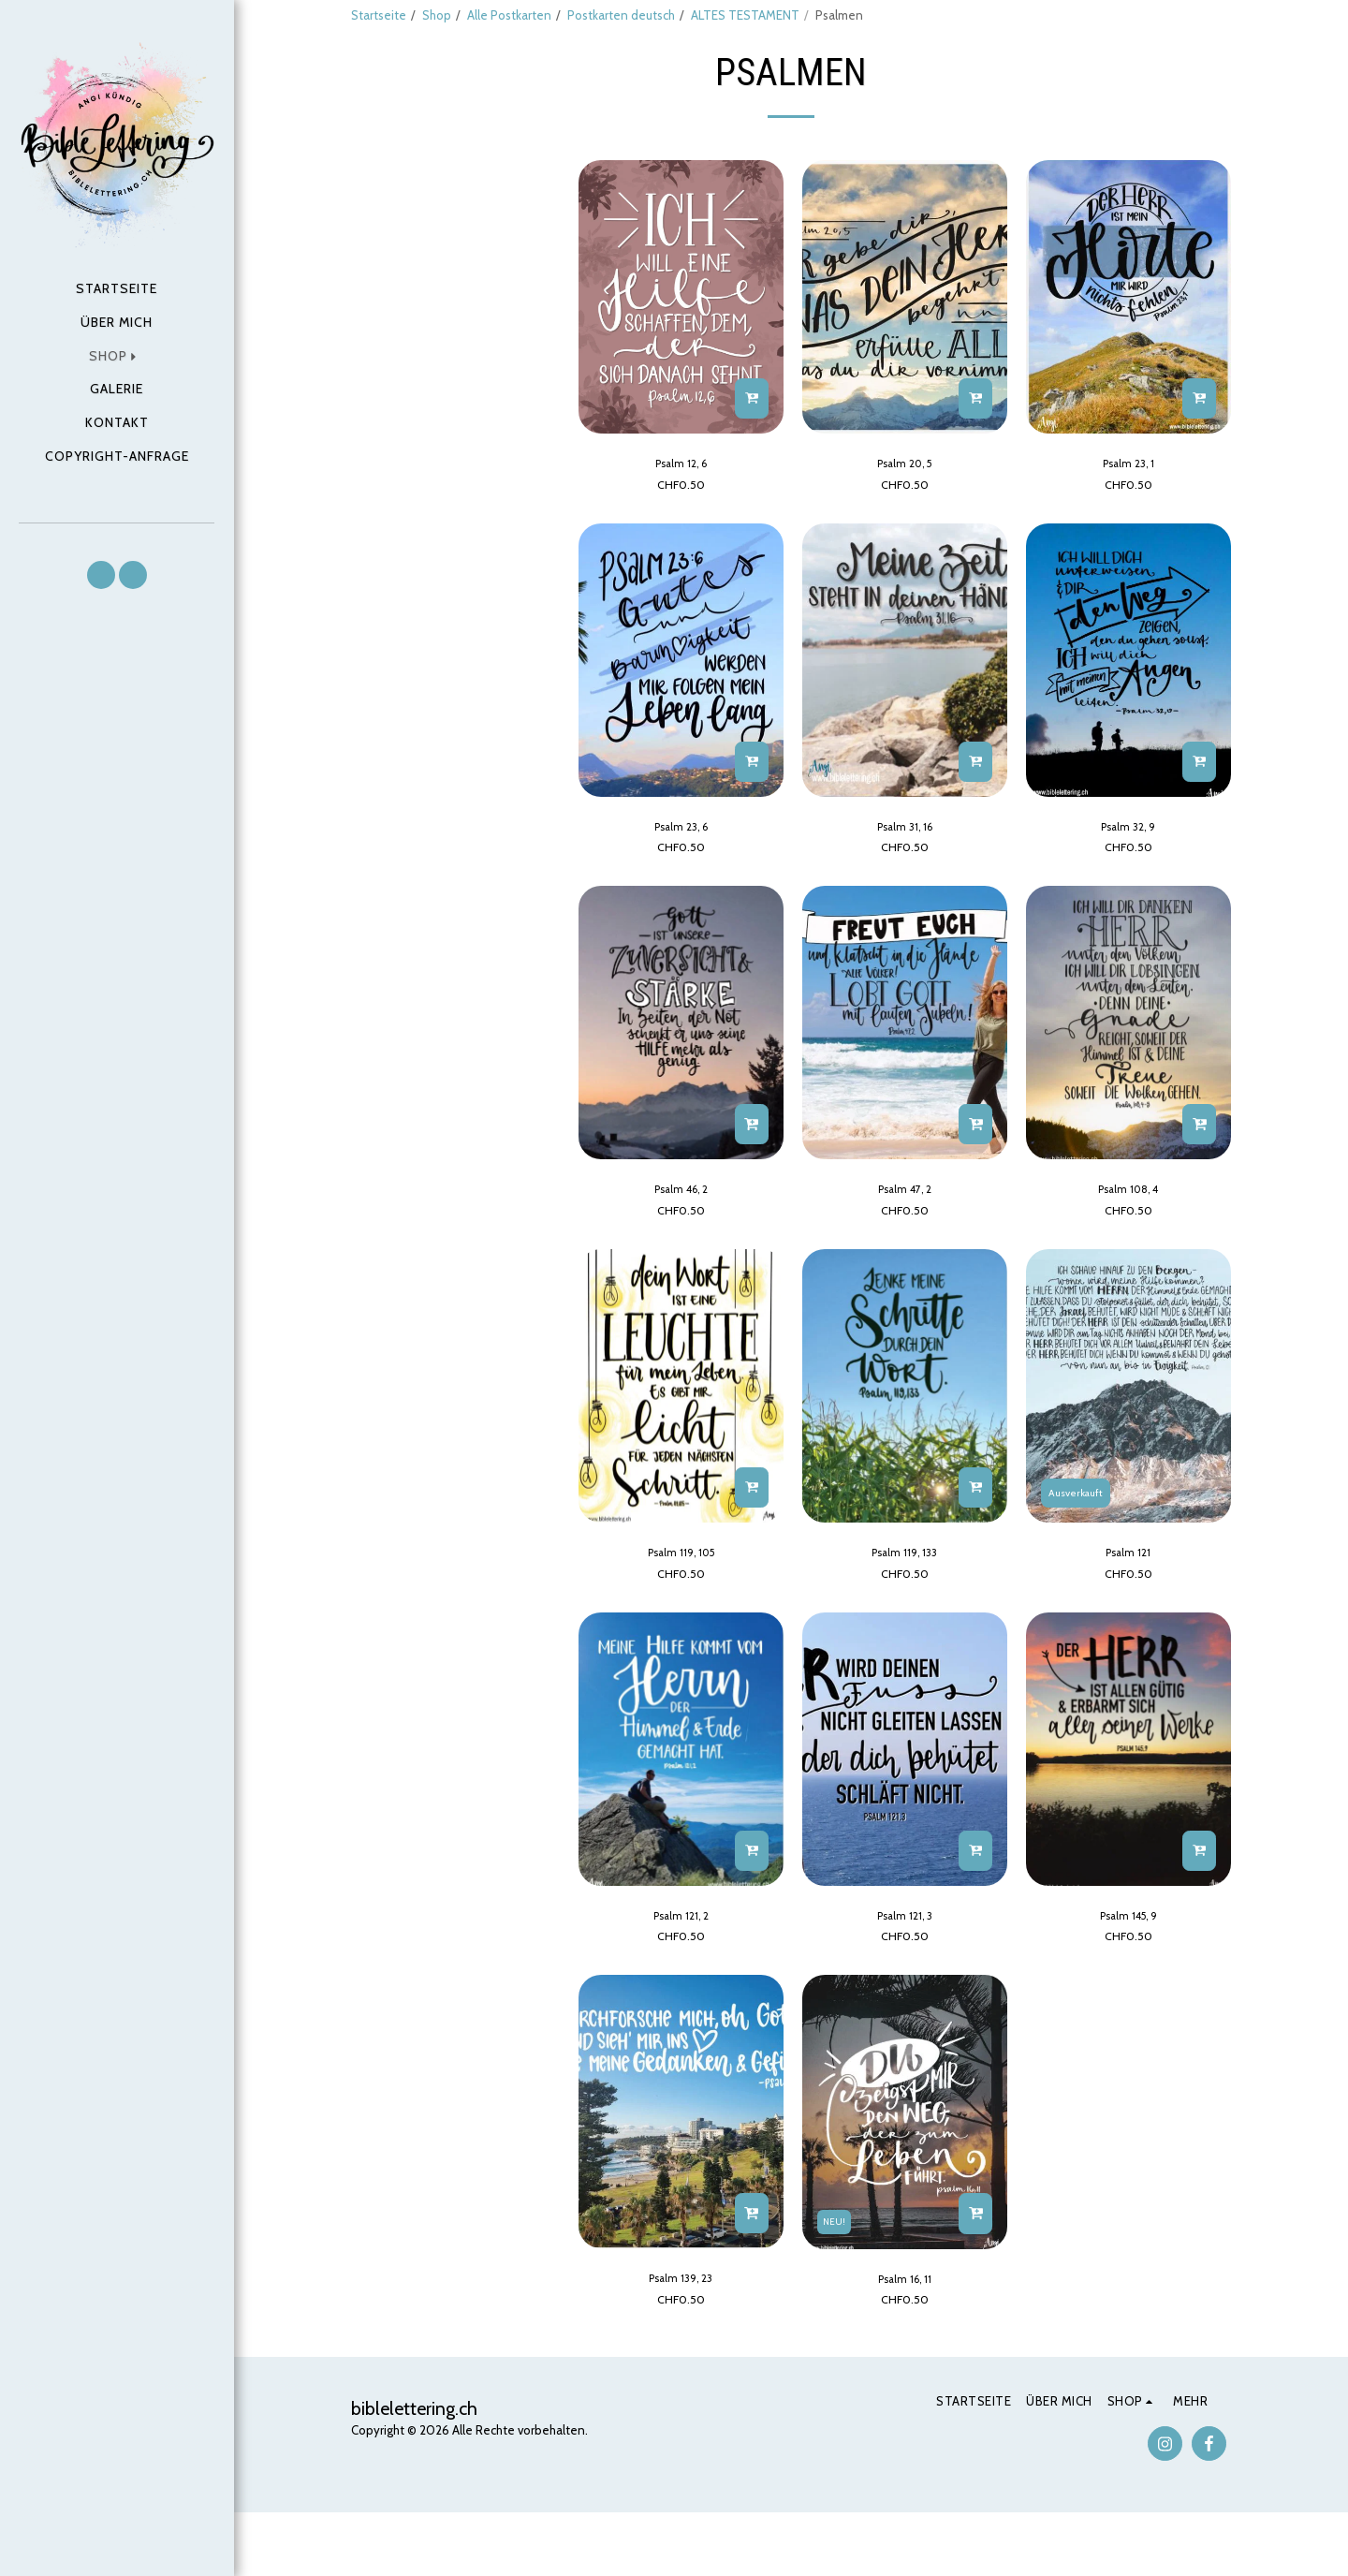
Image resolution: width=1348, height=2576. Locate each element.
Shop (436, 14)
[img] (681, 342)
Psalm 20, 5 (904, 510)
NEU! (836, 2280)
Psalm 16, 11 (904, 2340)
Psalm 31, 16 (904, 876)
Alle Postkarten (509, 14)
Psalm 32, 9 (1128, 876)
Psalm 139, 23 (681, 2340)
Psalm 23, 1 (1128, 510)
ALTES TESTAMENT (745, 14)
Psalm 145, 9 (1128, 1973)
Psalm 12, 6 (681, 510)
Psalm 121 (1128, 1607)
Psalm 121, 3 (904, 1973)
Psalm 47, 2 (904, 1242)
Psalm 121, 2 (680, 1973)
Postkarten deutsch (621, 14)
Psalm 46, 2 (681, 1242)
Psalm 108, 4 (1128, 1242)
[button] (101, 575)
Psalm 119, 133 (904, 1607)
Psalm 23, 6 (680, 876)
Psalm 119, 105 (681, 1607)
